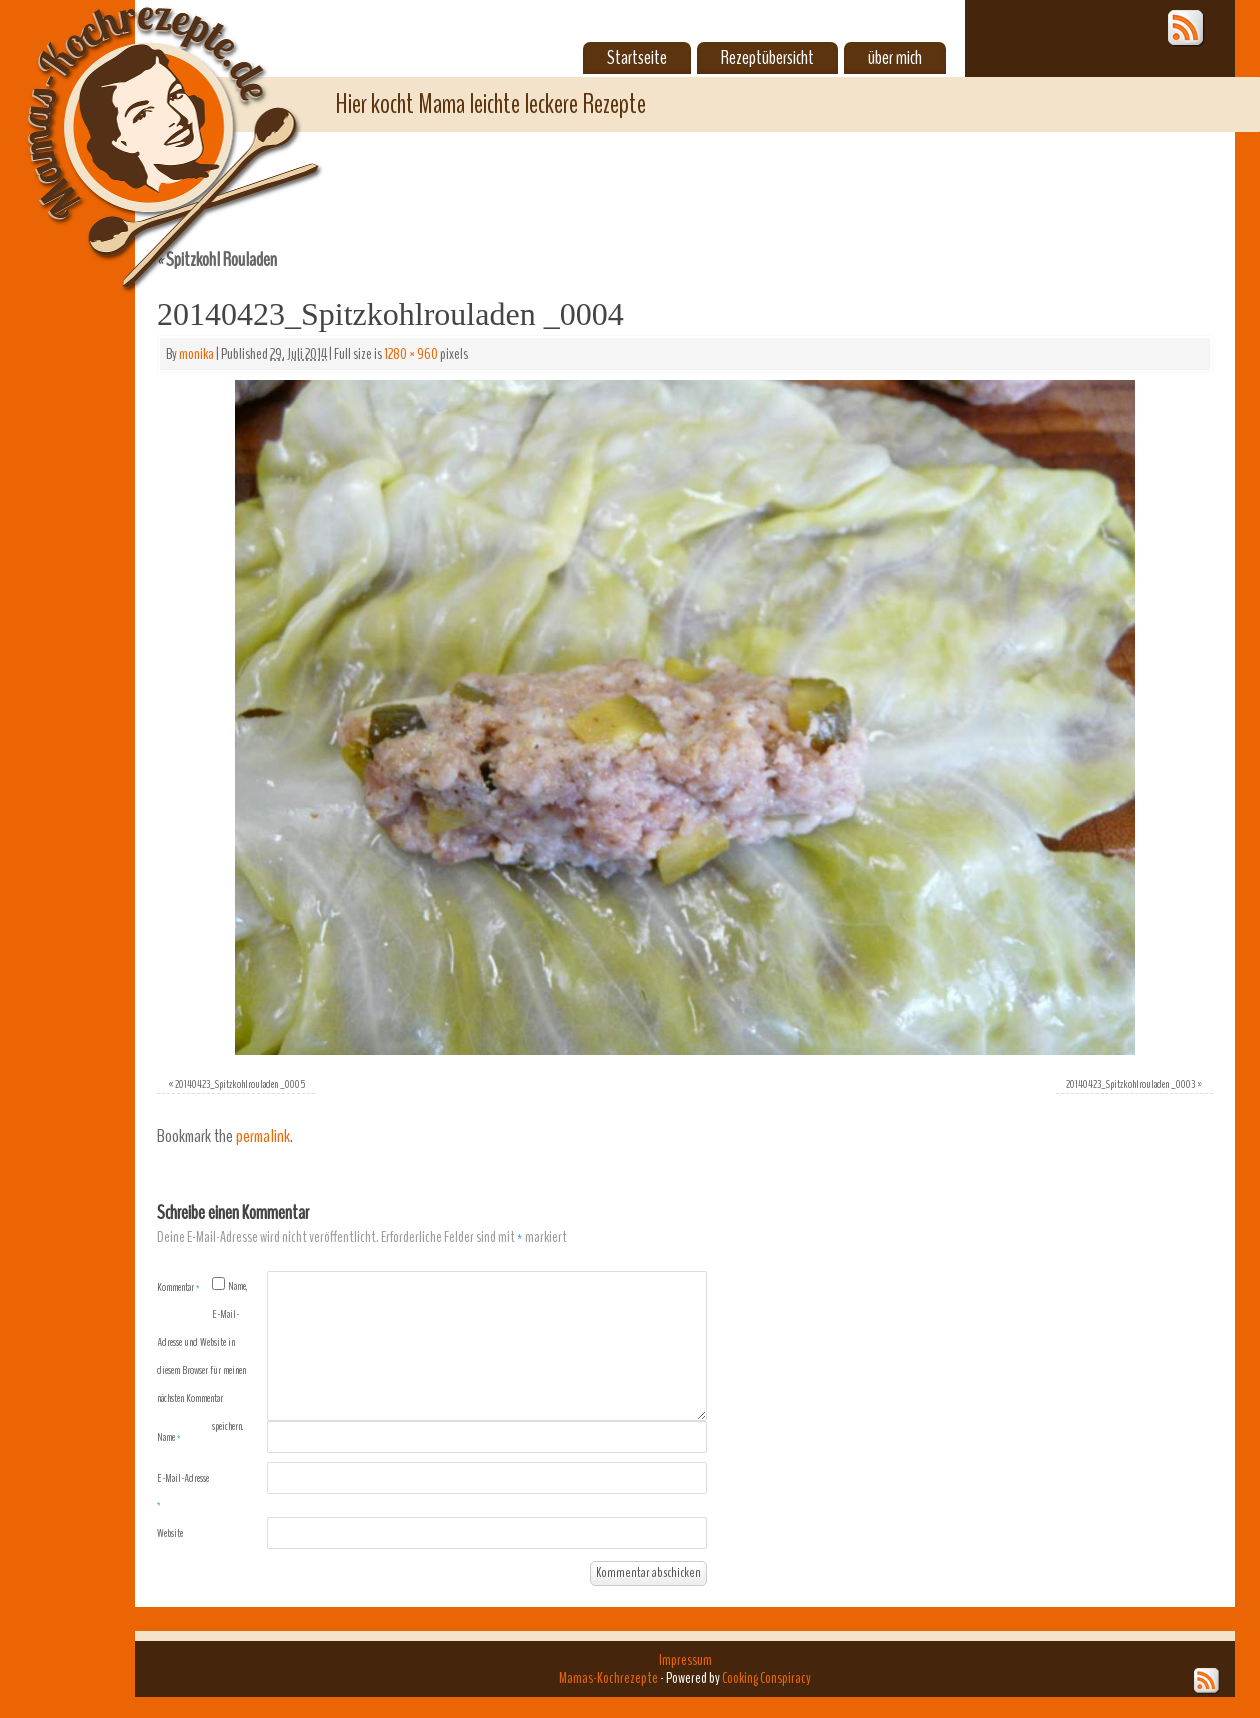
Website (170, 1533)
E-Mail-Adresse (183, 1491)
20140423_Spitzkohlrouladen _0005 (240, 1084)
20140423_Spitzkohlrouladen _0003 (1130, 1084)
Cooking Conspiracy (766, 1678)
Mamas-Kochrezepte (145, 125)
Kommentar (178, 1287)
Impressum (685, 1660)
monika (196, 354)
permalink (263, 1136)
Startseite (637, 58)
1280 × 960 (411, 354)
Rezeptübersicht (767, 58)
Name (169, 1437)
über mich (895, 58)
